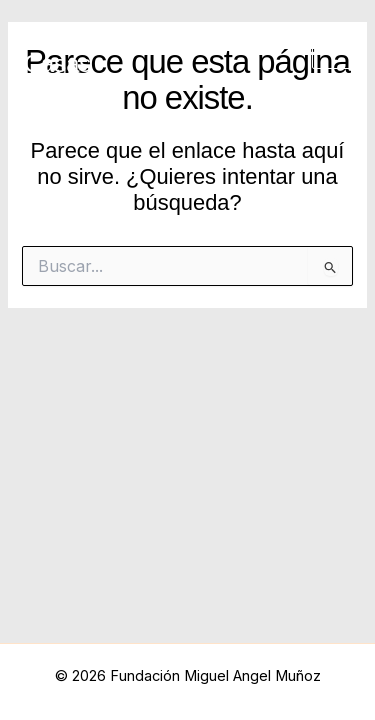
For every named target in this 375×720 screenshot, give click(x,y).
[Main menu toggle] (331, 50)
